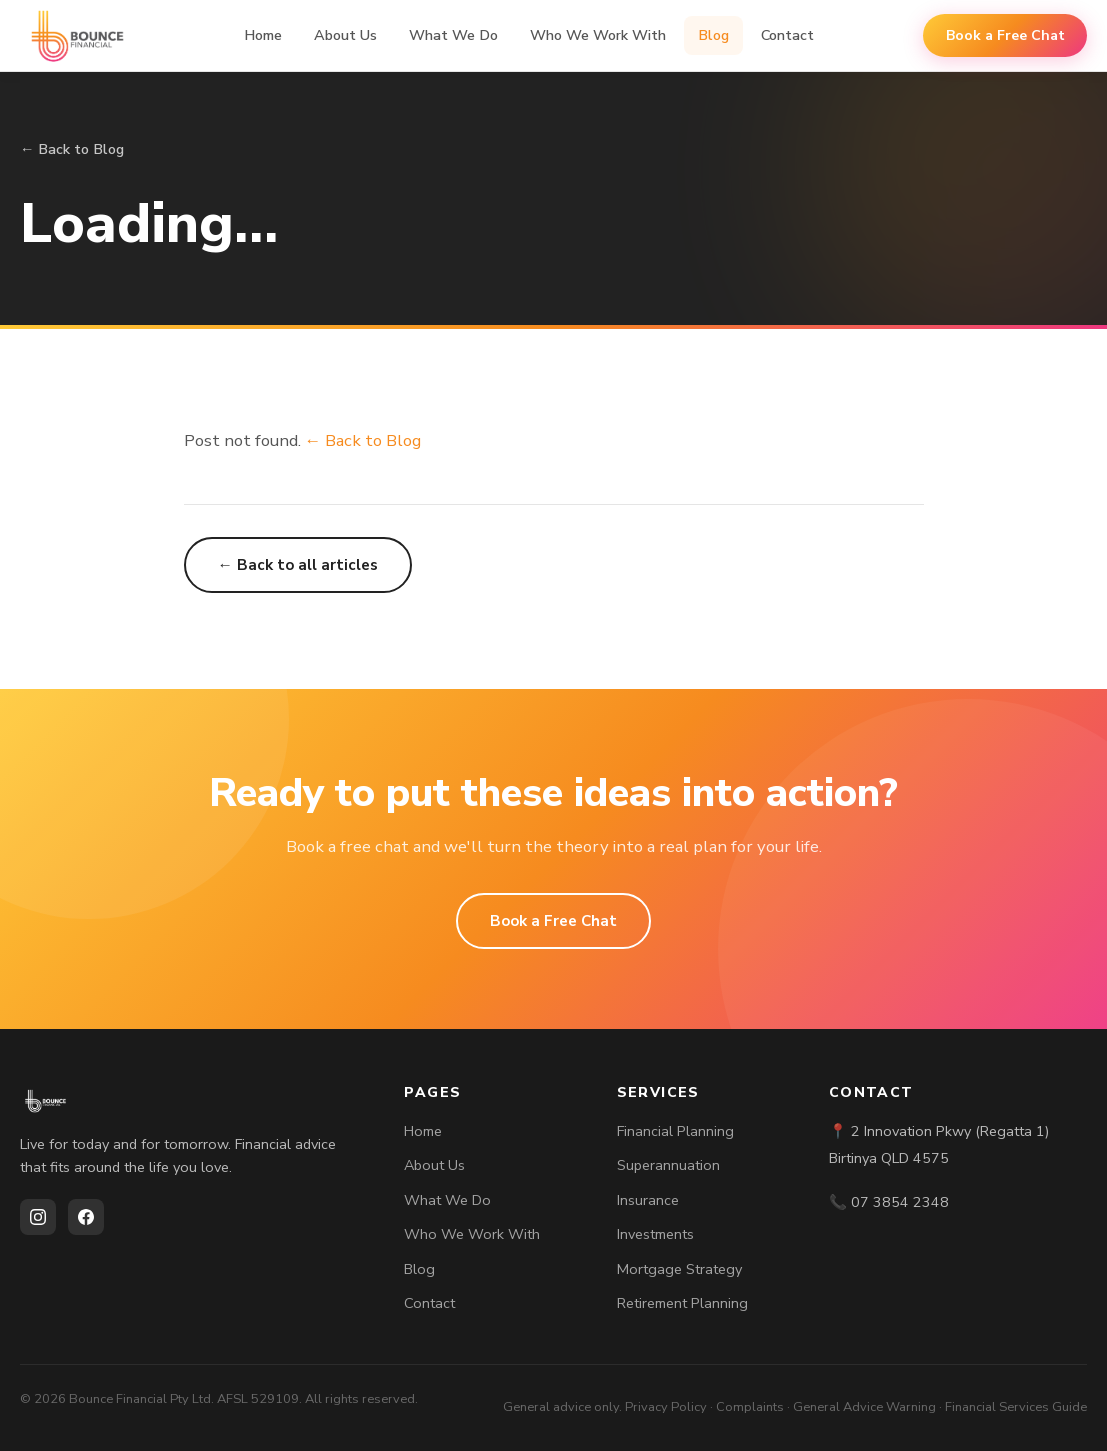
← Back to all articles (298, 565)
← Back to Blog (72, 149)
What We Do (453, 35)
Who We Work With (598, 35)
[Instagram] (38, 1217)
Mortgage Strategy (679, 1269)
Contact (787, 35)
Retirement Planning (682, 1303)
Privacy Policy (666, 1407)
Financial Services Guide (1016, 1407)
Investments (655, 1234)
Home (263, 35)
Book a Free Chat (1005, 35)
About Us (345, 35)
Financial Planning (675, 1131)
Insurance (648, 1200)
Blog (713, 35)
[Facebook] (86, 1217)
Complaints (750, 1407)
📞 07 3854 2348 (889, 1202)
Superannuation (668, 1165)
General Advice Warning (864, 1407)
